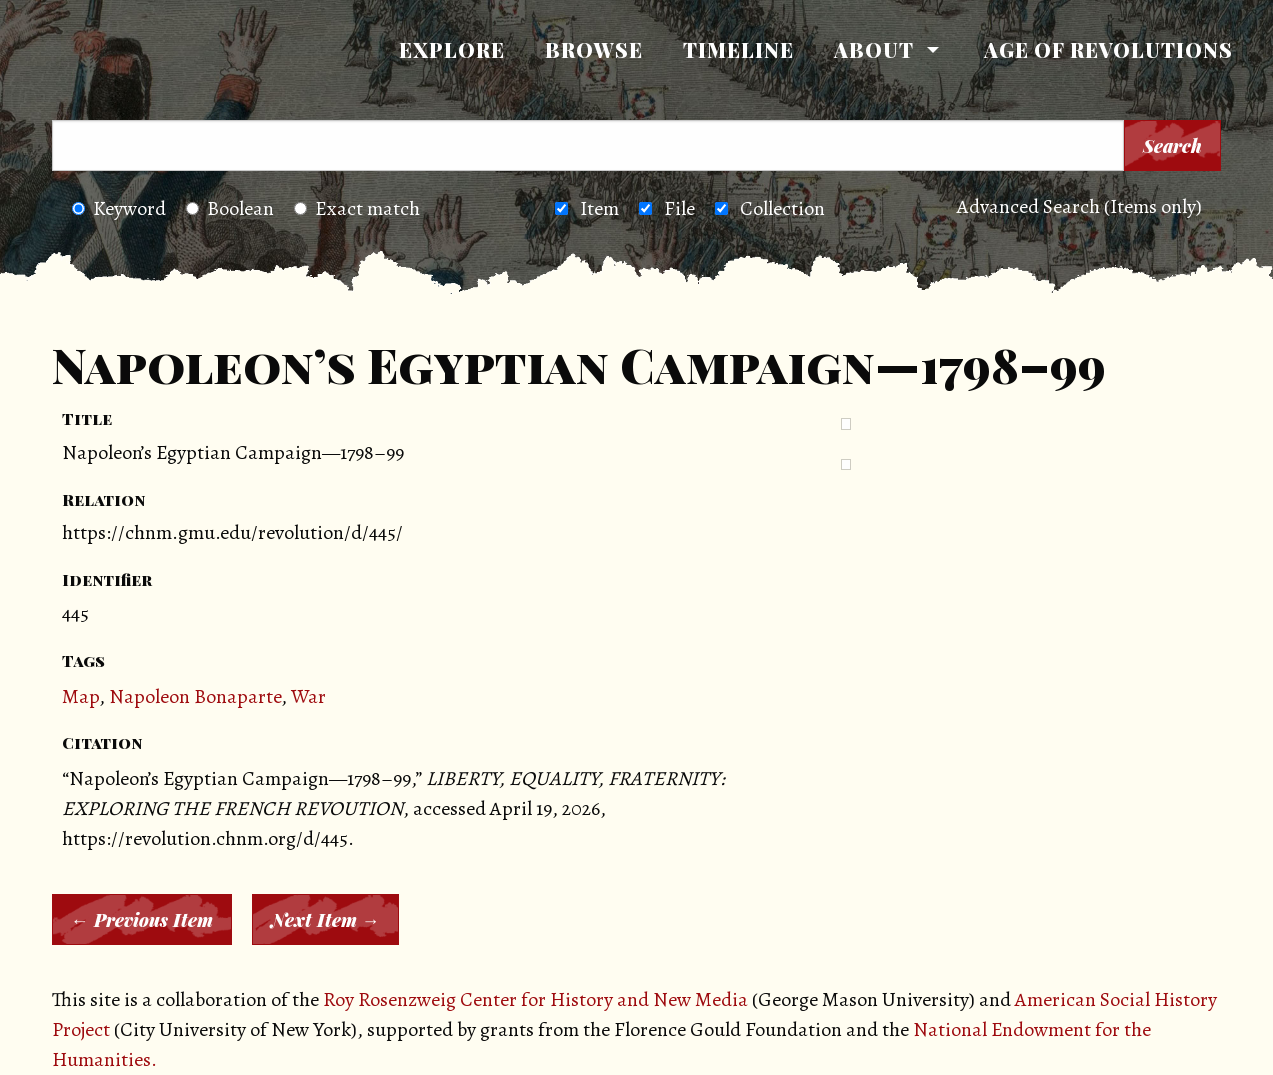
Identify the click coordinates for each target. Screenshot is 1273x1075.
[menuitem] (452, 50)
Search (1172, 146)
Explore (452, 49)
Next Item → (325, 920)
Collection (782, 208)
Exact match (357, 208)
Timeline (738, 49)
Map (80, 696)
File (679, 208)
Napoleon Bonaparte (195, 696)
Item (599, 208)
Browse (594, 49)
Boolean (230, 208)
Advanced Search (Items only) (1079, 206)
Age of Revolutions (1108, 49)
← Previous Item (142, 920)
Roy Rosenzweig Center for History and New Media (535, 999)
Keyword (119, 208)
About (874, 49)
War (308, 696)
